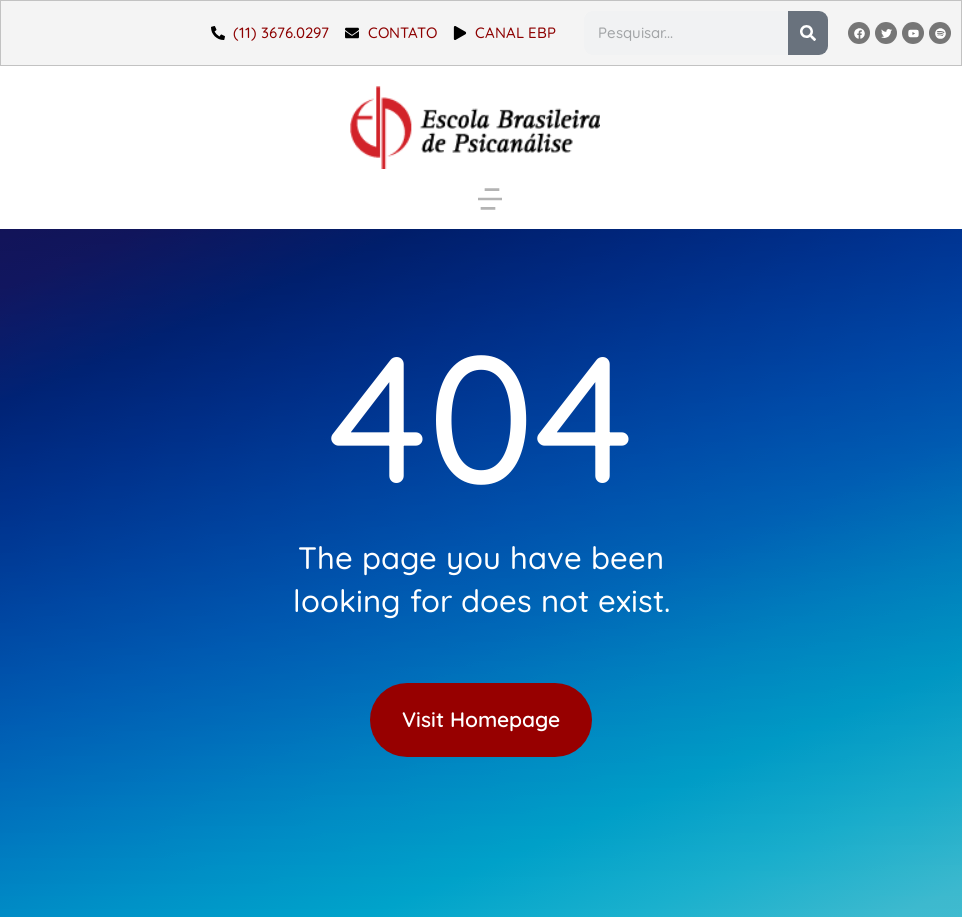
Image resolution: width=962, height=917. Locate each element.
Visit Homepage (481, 719)
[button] (490, 199)
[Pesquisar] (808, 33)
